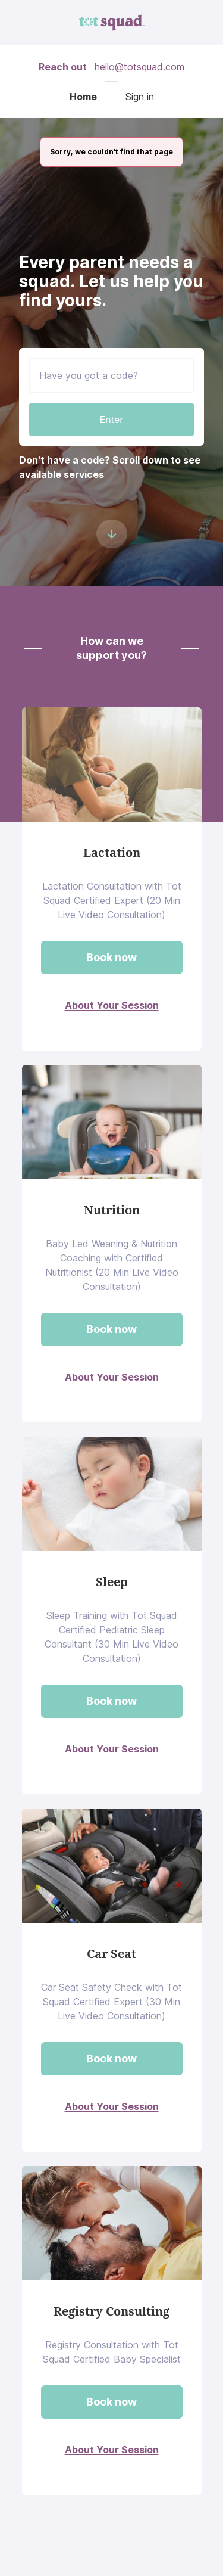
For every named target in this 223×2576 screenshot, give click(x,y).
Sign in (139, 96)
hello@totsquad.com (139, 67)
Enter (112, 419)
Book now (111, 957)
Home (83, 96)
